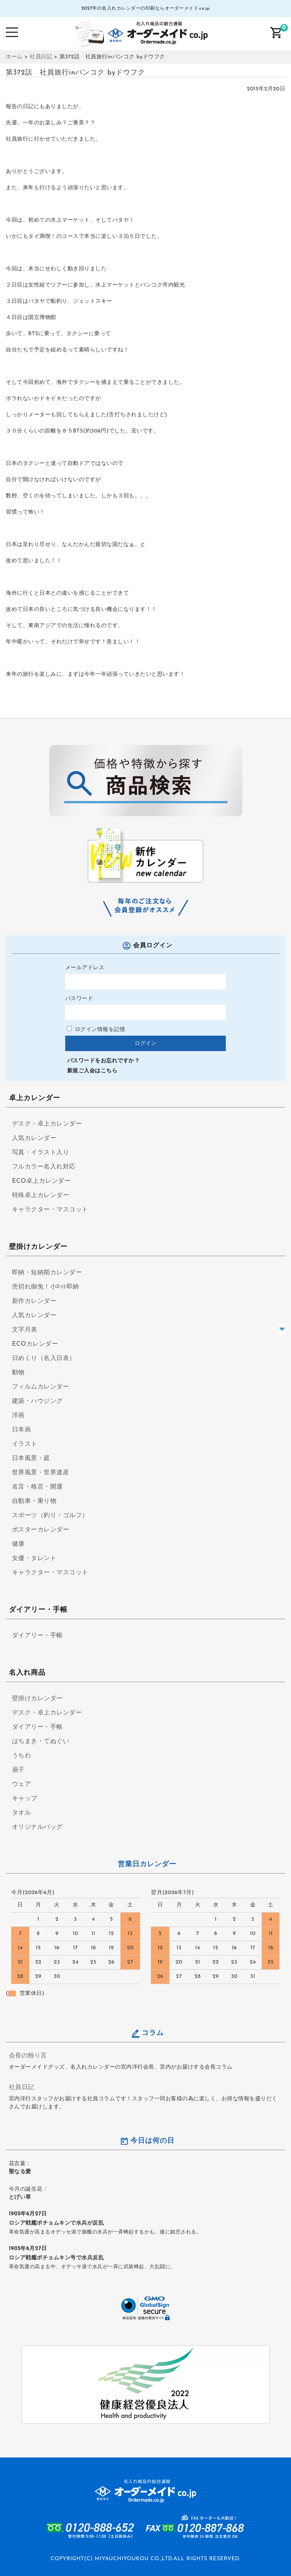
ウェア (21, 1784)
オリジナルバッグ (37, 1827)
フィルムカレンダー (40, 1387)
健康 (18, 1544)
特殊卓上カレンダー (40, 1195)
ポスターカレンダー (40, 1530)
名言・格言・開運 (37, 1487)
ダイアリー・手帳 (37, 1636)
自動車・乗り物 (34, 1501)
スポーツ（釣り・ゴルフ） (50, 1516)
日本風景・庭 (31, 1458)
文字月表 (24, 1330)
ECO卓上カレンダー (41, 1181)
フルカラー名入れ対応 (44, 1167)
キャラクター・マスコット (50, 1210)
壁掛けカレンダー (37, 1699)
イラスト (24, 1444)
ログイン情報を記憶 (96, 1030)
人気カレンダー (34, 1138)
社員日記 (21, 2087)
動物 (18, 1373)
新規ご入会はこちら (92, 1071)
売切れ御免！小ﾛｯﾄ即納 (45, 1287)
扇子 (18, 1770)
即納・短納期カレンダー (47, 1273)
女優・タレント (34, 1558)
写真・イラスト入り (40, 1153)
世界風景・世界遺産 (40, 1473)
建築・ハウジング (37, 1401)
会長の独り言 (28, 2056)
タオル (21, 1813)
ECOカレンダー (35, 1344)
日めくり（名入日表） (44, 1358)
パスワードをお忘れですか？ (103, 1061)
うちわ (21, 1756)
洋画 (18, 1416)
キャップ (24, 1799)
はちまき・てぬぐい (40, 1741)
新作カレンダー (34, 1301)
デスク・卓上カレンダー (47, 1124)
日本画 (21, 1430)
